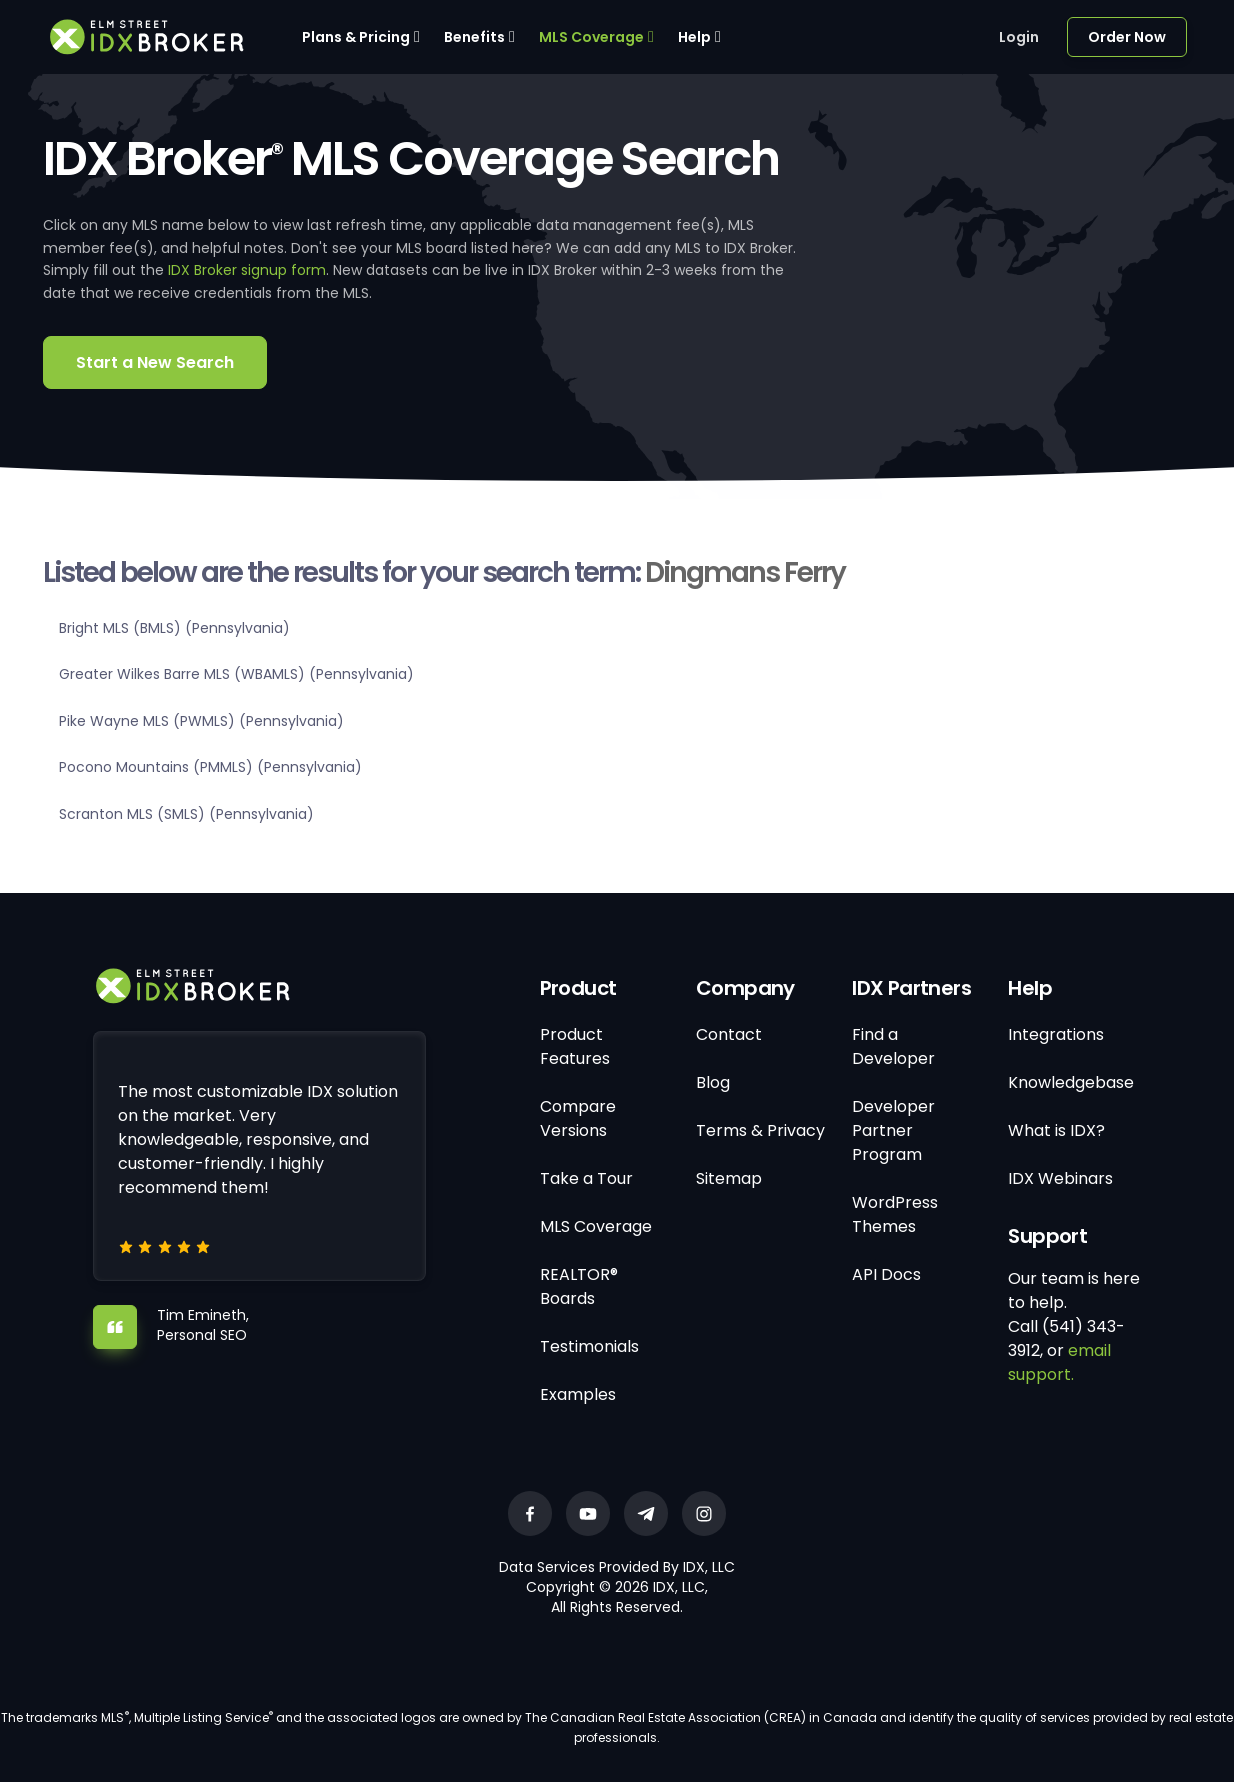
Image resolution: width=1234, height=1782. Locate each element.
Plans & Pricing (356, 37)
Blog (713, 1082)
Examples (578, 1394)
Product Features (575, 1046)
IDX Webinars (1060, 1178)
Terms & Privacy (760, 1130)
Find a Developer (893, 1046)
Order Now (1127, 37)
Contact (729, 1034)
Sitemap (729, 1178)
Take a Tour (586, 1178)
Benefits (474, 37)
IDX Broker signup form (247, 270)
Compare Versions (578, 1118)
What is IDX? (1056, 1130)
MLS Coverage (591, 37)
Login (1019, 37)
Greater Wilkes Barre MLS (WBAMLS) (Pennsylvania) (236, 674)
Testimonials (589, 1346)
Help (694, 37)
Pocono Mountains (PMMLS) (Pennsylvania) (210, 767)
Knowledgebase (1071, 1082)
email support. (1059, 1362)
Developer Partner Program (893, 1130)
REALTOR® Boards (579, 1286)
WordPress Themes (895, 1214)
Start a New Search (155, 362)
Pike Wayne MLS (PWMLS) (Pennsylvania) (201, 721)
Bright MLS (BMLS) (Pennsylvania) (174, 628)
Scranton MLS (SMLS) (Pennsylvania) (186, 814)
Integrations (1056, 1034)
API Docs (886, 1274)
